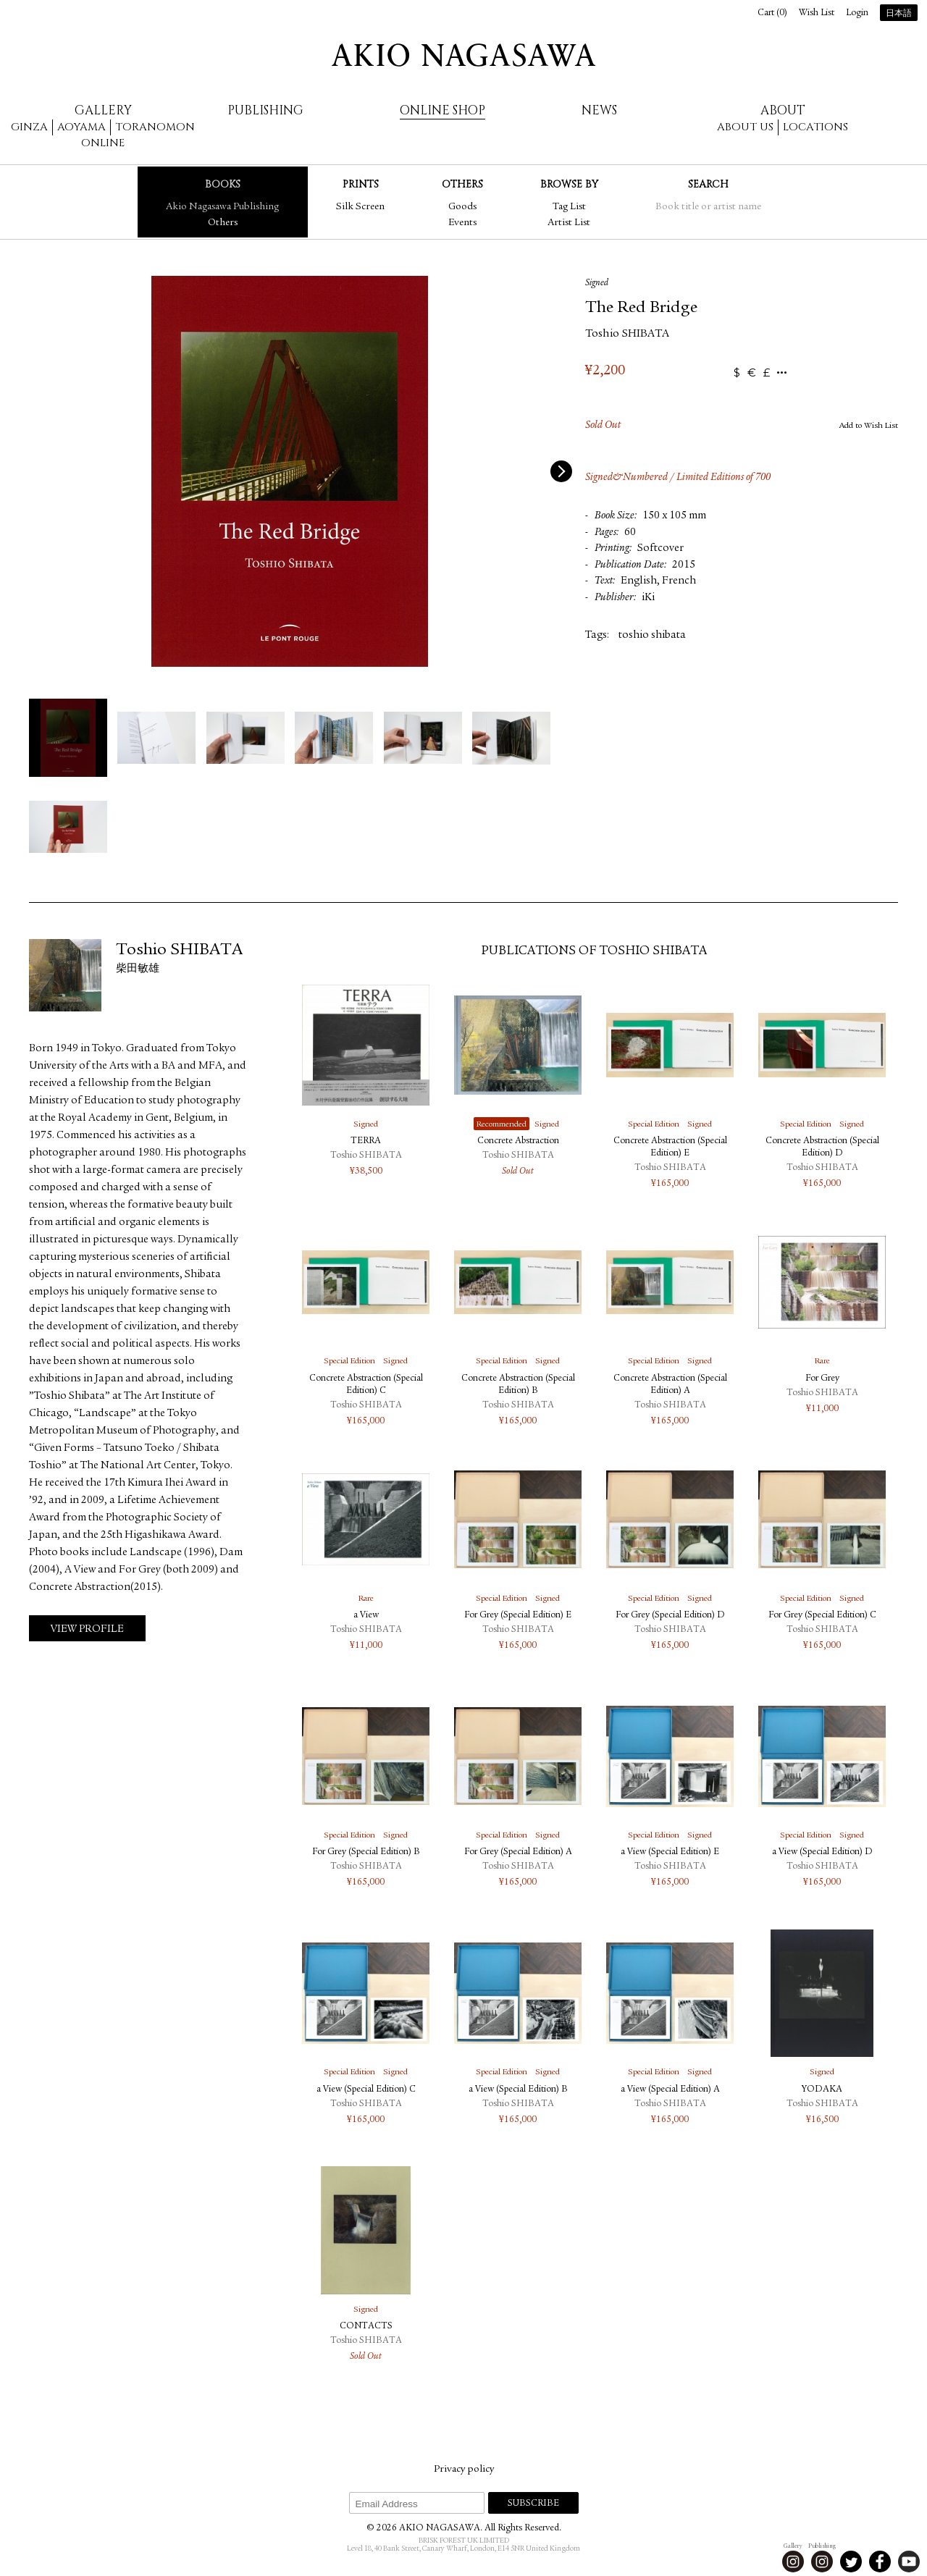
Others (223, 223)
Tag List (569, 207)
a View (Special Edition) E (670, 1852)
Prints (361, 184)
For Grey (822, 1379)
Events (462, 223)
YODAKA (822, 2090)
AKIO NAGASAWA (463, 55)
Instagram (793, 2561)
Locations (815, 127)
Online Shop (442, 110)
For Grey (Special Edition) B (366, 1852)
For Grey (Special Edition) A (518, 1852)
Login (857, 13)
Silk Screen (360, 207)
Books (222, 184)
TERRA (366, 1141)
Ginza (29, 127)
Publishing (265, 110)
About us (745, 127)
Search (708, 184)
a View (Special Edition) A (670, 2090)
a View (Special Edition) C (366, 2090)
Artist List (569, 223)
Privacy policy (464, 2470)
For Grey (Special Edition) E (517, 1615)
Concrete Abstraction (518, 1141)
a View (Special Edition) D (822, 1852)
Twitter (851, 2561)
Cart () (772, 13)
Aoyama (81, 127)
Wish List (816, 13)
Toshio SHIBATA (627, 334)
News (599, 110)
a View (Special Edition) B (518, 2090)
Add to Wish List (868, 425)
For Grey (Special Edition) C (822, 1615)
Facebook (880, 2561)
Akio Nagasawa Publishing (222, 207)
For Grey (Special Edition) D (670, 1615)
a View (366, 1615)
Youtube (909, 2561)
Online (103, 143)
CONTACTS (366, 2326)
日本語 (899, 13)
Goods (462, 207)
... (781, 373)
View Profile (87, 1629)
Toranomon (155, 127)
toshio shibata (652, 635)
